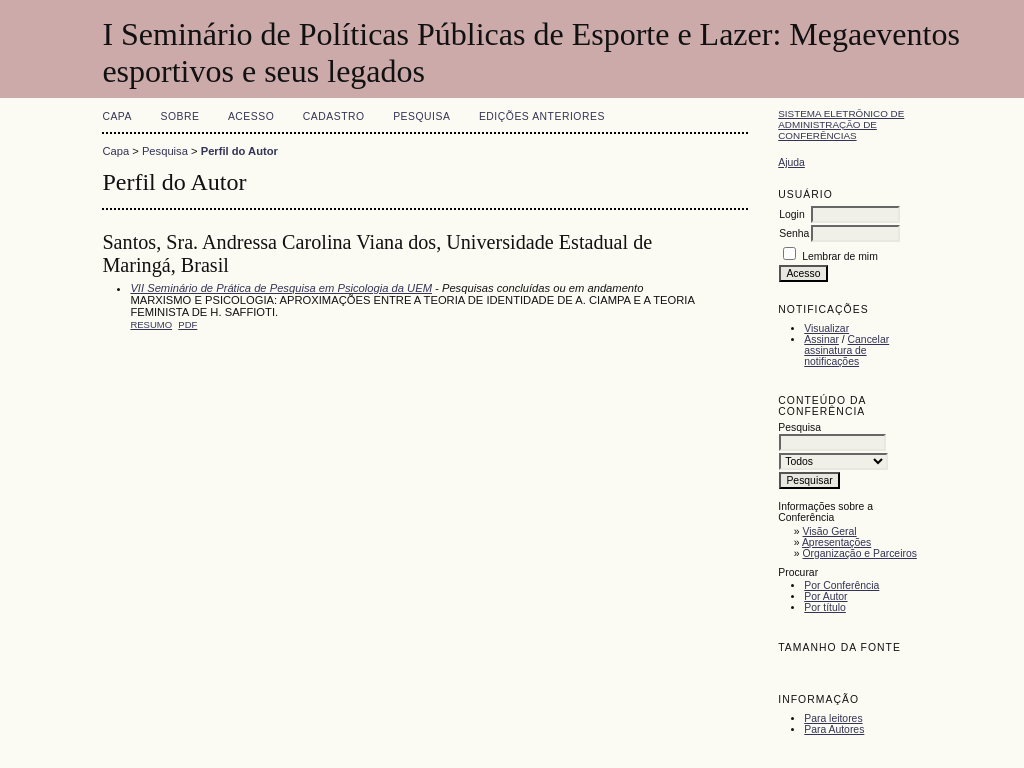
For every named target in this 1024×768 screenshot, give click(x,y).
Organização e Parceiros (860, 553)
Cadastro (334, 116)
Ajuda (791, 162)
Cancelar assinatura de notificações (846, 350)
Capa (117, 116)
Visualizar (826, 328)
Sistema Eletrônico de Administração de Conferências (841, 124)
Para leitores (833, 718)
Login (791, 214)
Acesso (251, 116)
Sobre (179, 116)
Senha (794, 233)
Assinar (821, 339)
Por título (825, 607)
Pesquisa (421, 116)
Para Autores (834, 729)
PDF (187, 324)
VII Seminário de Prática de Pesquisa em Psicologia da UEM (281, 288)
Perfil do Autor (239, 151)
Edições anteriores (542, 116)
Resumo (151, 324)
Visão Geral (830, 531)
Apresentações (836, 542)
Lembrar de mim (840, 256)
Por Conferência (841, 585)
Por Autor (825, 596)
